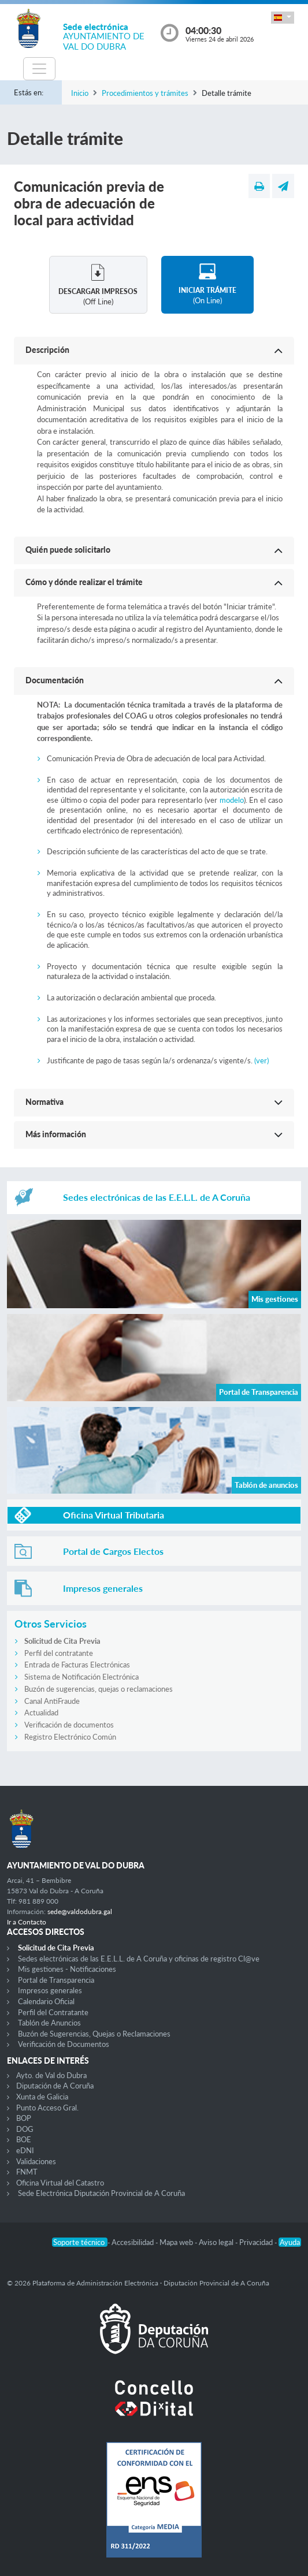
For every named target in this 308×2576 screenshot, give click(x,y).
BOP (23, 2118)
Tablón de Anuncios (49, 2022)
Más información (55, 1134)
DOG (25, 2129)
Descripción (47, 350)
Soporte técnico (79, 2242)
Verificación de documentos (69, 1724)
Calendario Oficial (46, 2001)
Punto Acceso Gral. (47, 2107)
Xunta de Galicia (42, 2096)
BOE (23, 2139)
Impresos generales (50, 1990)
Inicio (79, 93)
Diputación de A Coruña (55, 2085)
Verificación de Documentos (63, 2044)
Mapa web (177, 2242)
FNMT (27, 2171)
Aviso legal (217, 2242)
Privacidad (256, 2242)
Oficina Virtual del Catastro (60, 2182)
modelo (232, 800)
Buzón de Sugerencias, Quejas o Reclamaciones (94, 2033)
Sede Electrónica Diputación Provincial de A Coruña (101, 2193)
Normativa (44, 1102)
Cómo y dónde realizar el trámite (84, 582)
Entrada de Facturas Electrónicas (77, 1664)
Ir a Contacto (26, 1922)
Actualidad (41, 1712)
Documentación (54, 680)
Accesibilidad (133, 2242)
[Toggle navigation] (39, 68)
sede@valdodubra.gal (79, 1911)
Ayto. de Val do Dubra (51, 2075)
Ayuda (290, 2242)
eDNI (25, 2150)
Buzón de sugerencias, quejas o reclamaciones (98, 1688)
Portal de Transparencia (56, 1980)
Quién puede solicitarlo (67, 549)
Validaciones (36, 2161)
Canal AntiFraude (52, 1701)
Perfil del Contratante (53, 2012)
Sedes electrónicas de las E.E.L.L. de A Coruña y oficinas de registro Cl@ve (138, 1958)
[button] (282, 18)
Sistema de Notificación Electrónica (81, 1676)
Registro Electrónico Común (70, 1736)
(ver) (261, 1060)
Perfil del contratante (58, 1653)
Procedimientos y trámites (145, 93)
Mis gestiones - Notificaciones (67, 1969)
